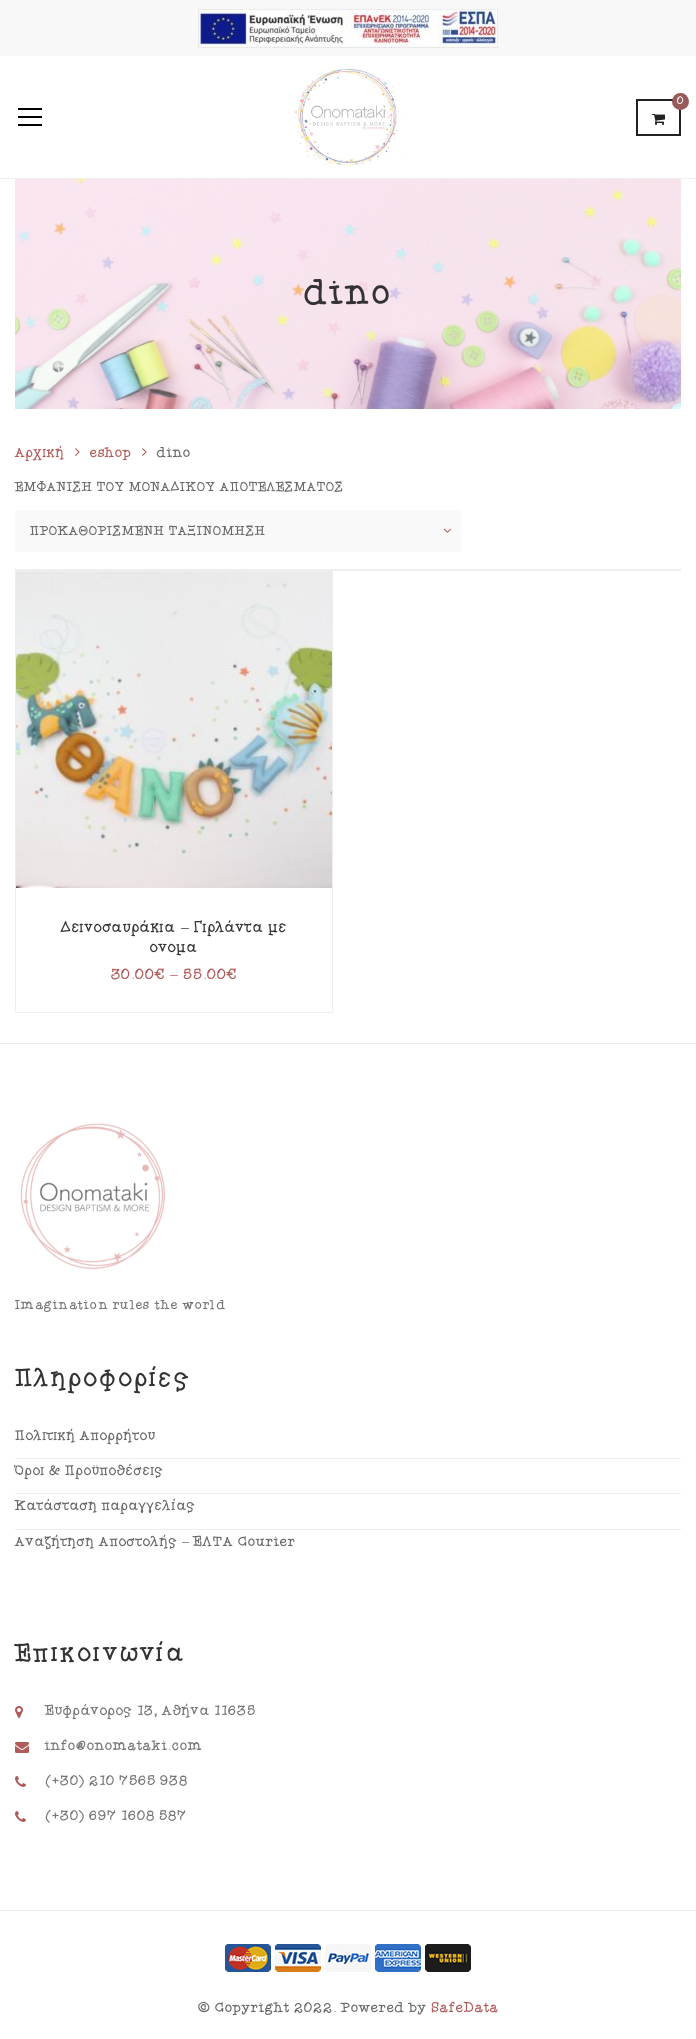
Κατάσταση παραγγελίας (105, 1506)
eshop (111, 453)
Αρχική (40, 453)
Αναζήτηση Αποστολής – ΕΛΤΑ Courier (155, 1542)
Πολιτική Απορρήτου (85, 1436)
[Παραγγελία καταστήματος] (238, 531)
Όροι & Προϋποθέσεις (89, 1471)
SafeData (465, 2008)
